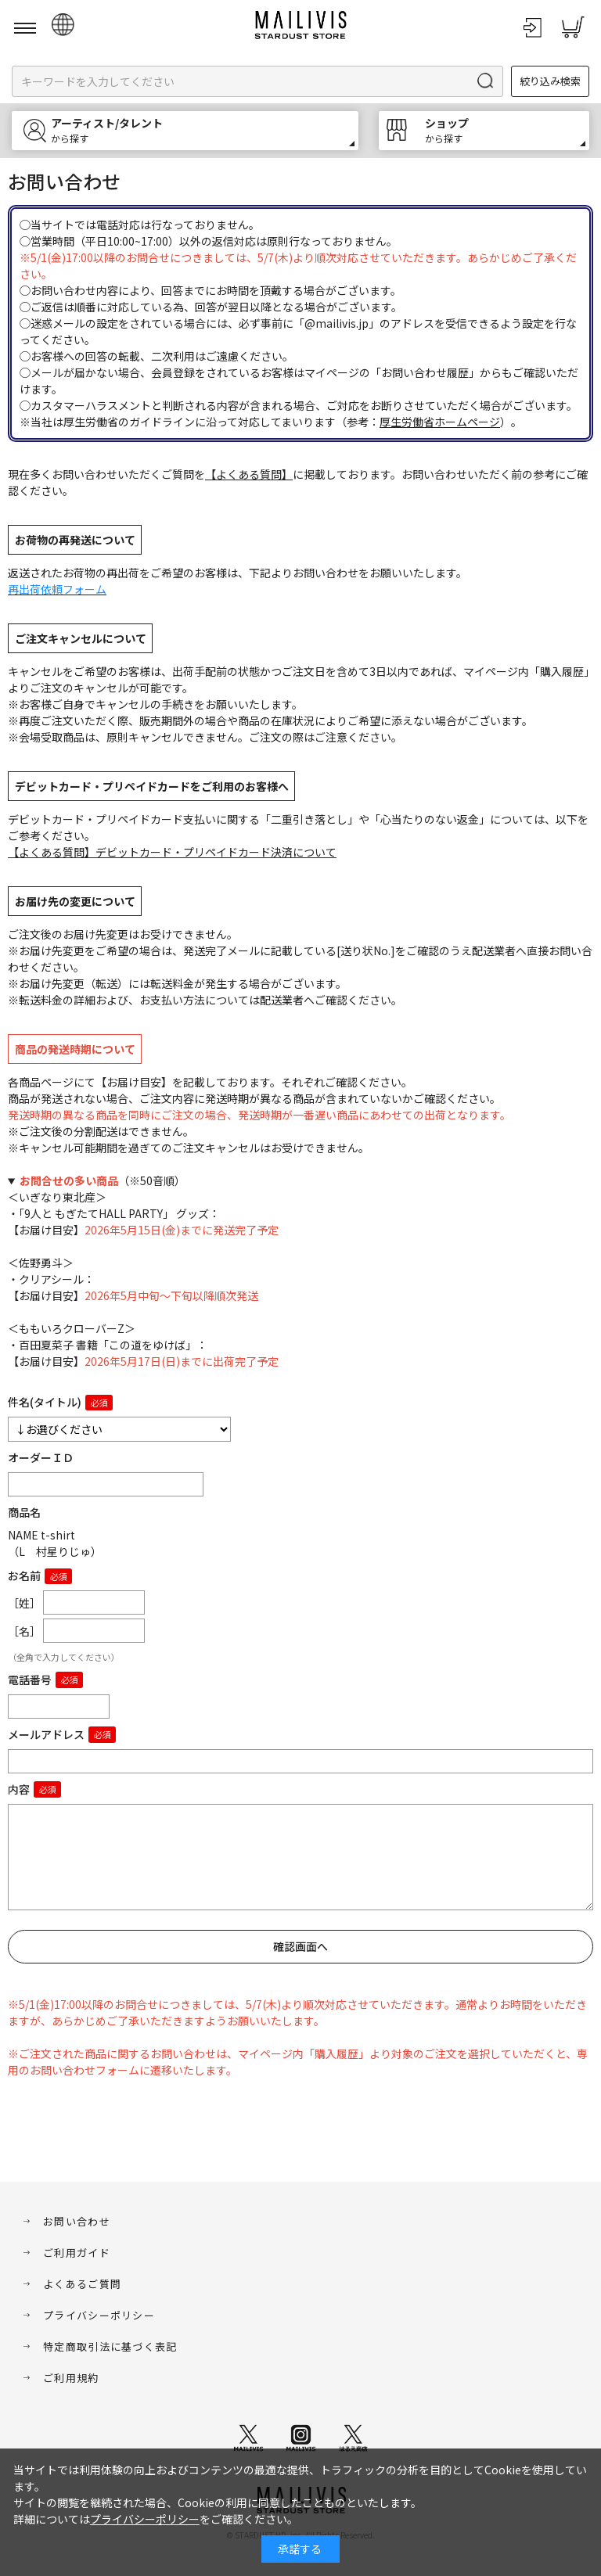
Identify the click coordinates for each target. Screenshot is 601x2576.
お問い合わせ (76, 2221)
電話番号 (30, 1679)
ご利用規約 (71, 2377)
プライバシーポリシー (99, 2315)
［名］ (24, 1631)
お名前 (24, 1575)
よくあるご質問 (82, 2283)
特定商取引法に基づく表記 (110, 2346)
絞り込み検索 (550, 81)
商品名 (24, 1512)
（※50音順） (102, 1180)
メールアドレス (46, 1734)
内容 (19, 1789)
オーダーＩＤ (41, 1457)
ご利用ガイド (76, 2252)
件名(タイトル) (44, 1402)
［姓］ (24, 1603)
